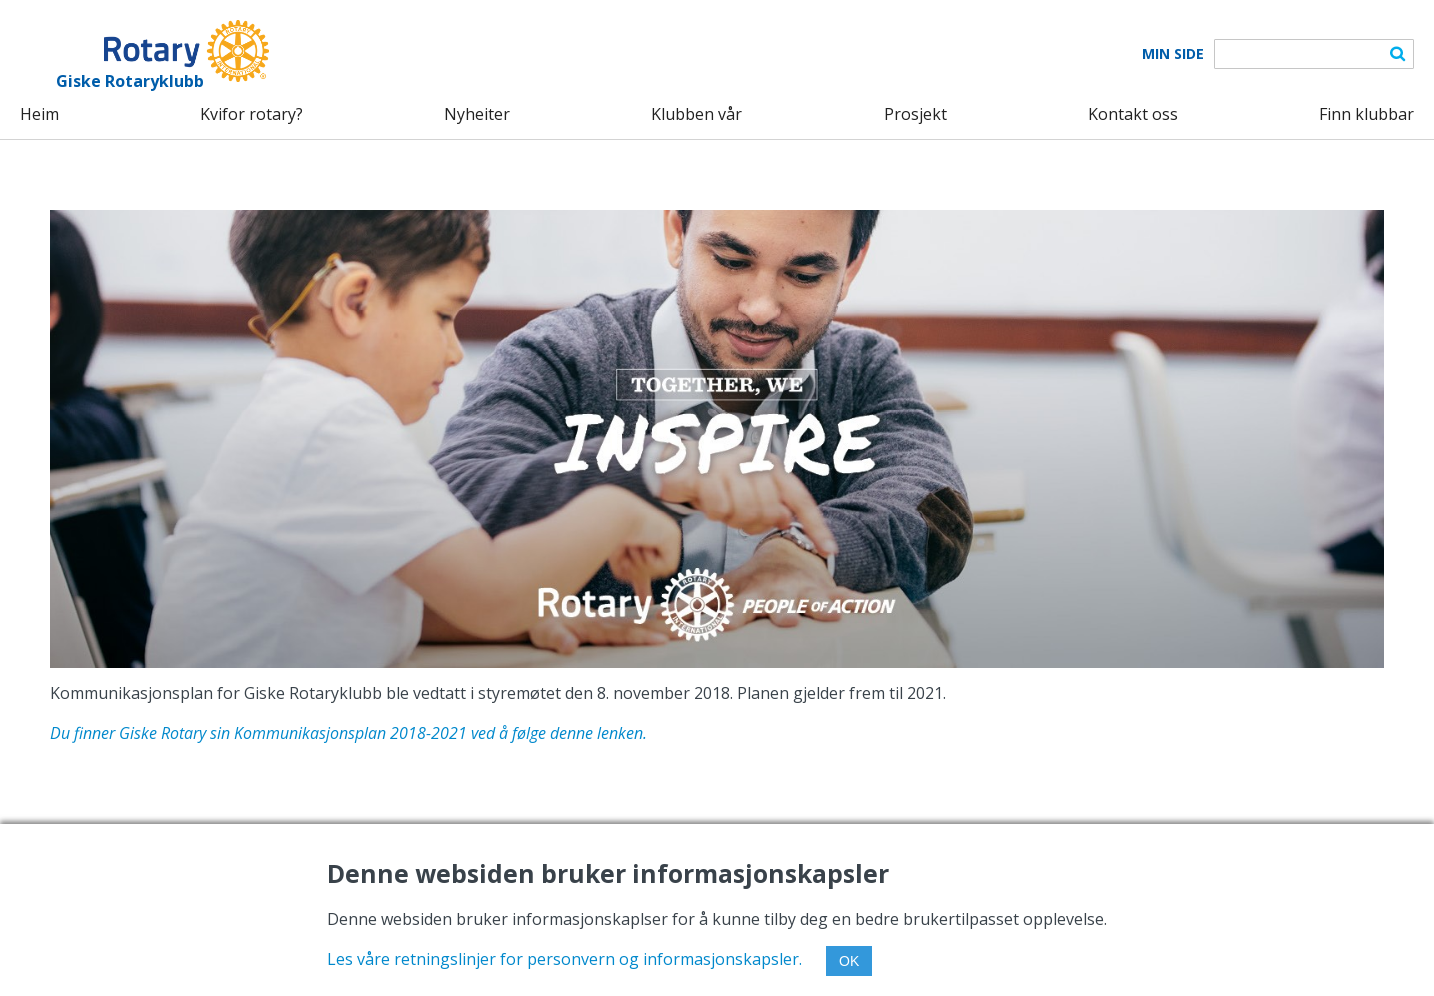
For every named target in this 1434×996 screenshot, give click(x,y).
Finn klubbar (1366, 114)
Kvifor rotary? (251, 114)
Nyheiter (477, 114)
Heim (39, 114)
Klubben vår (696, 114)
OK (849, 961)
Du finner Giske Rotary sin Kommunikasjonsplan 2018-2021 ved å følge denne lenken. (348, 733)
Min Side (1173, 54)
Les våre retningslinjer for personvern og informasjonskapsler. (564, 959)
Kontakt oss (1133, 114)
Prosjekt (915, 114)
